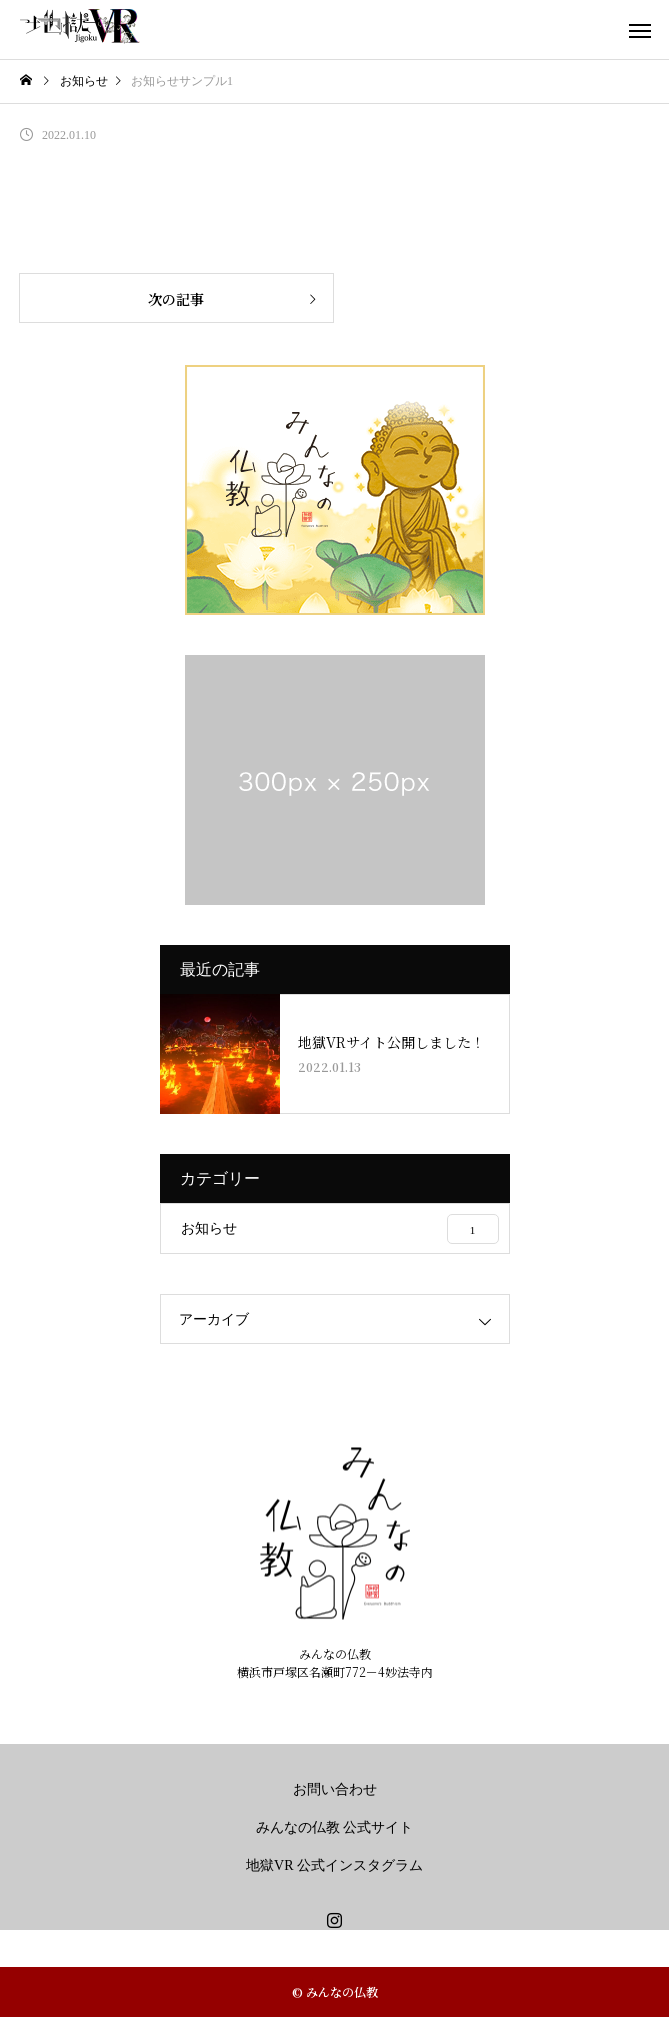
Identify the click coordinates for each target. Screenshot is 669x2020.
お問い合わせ (335, 1789)
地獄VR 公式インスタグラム (334, 1865)
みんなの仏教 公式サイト (335, 1827)
